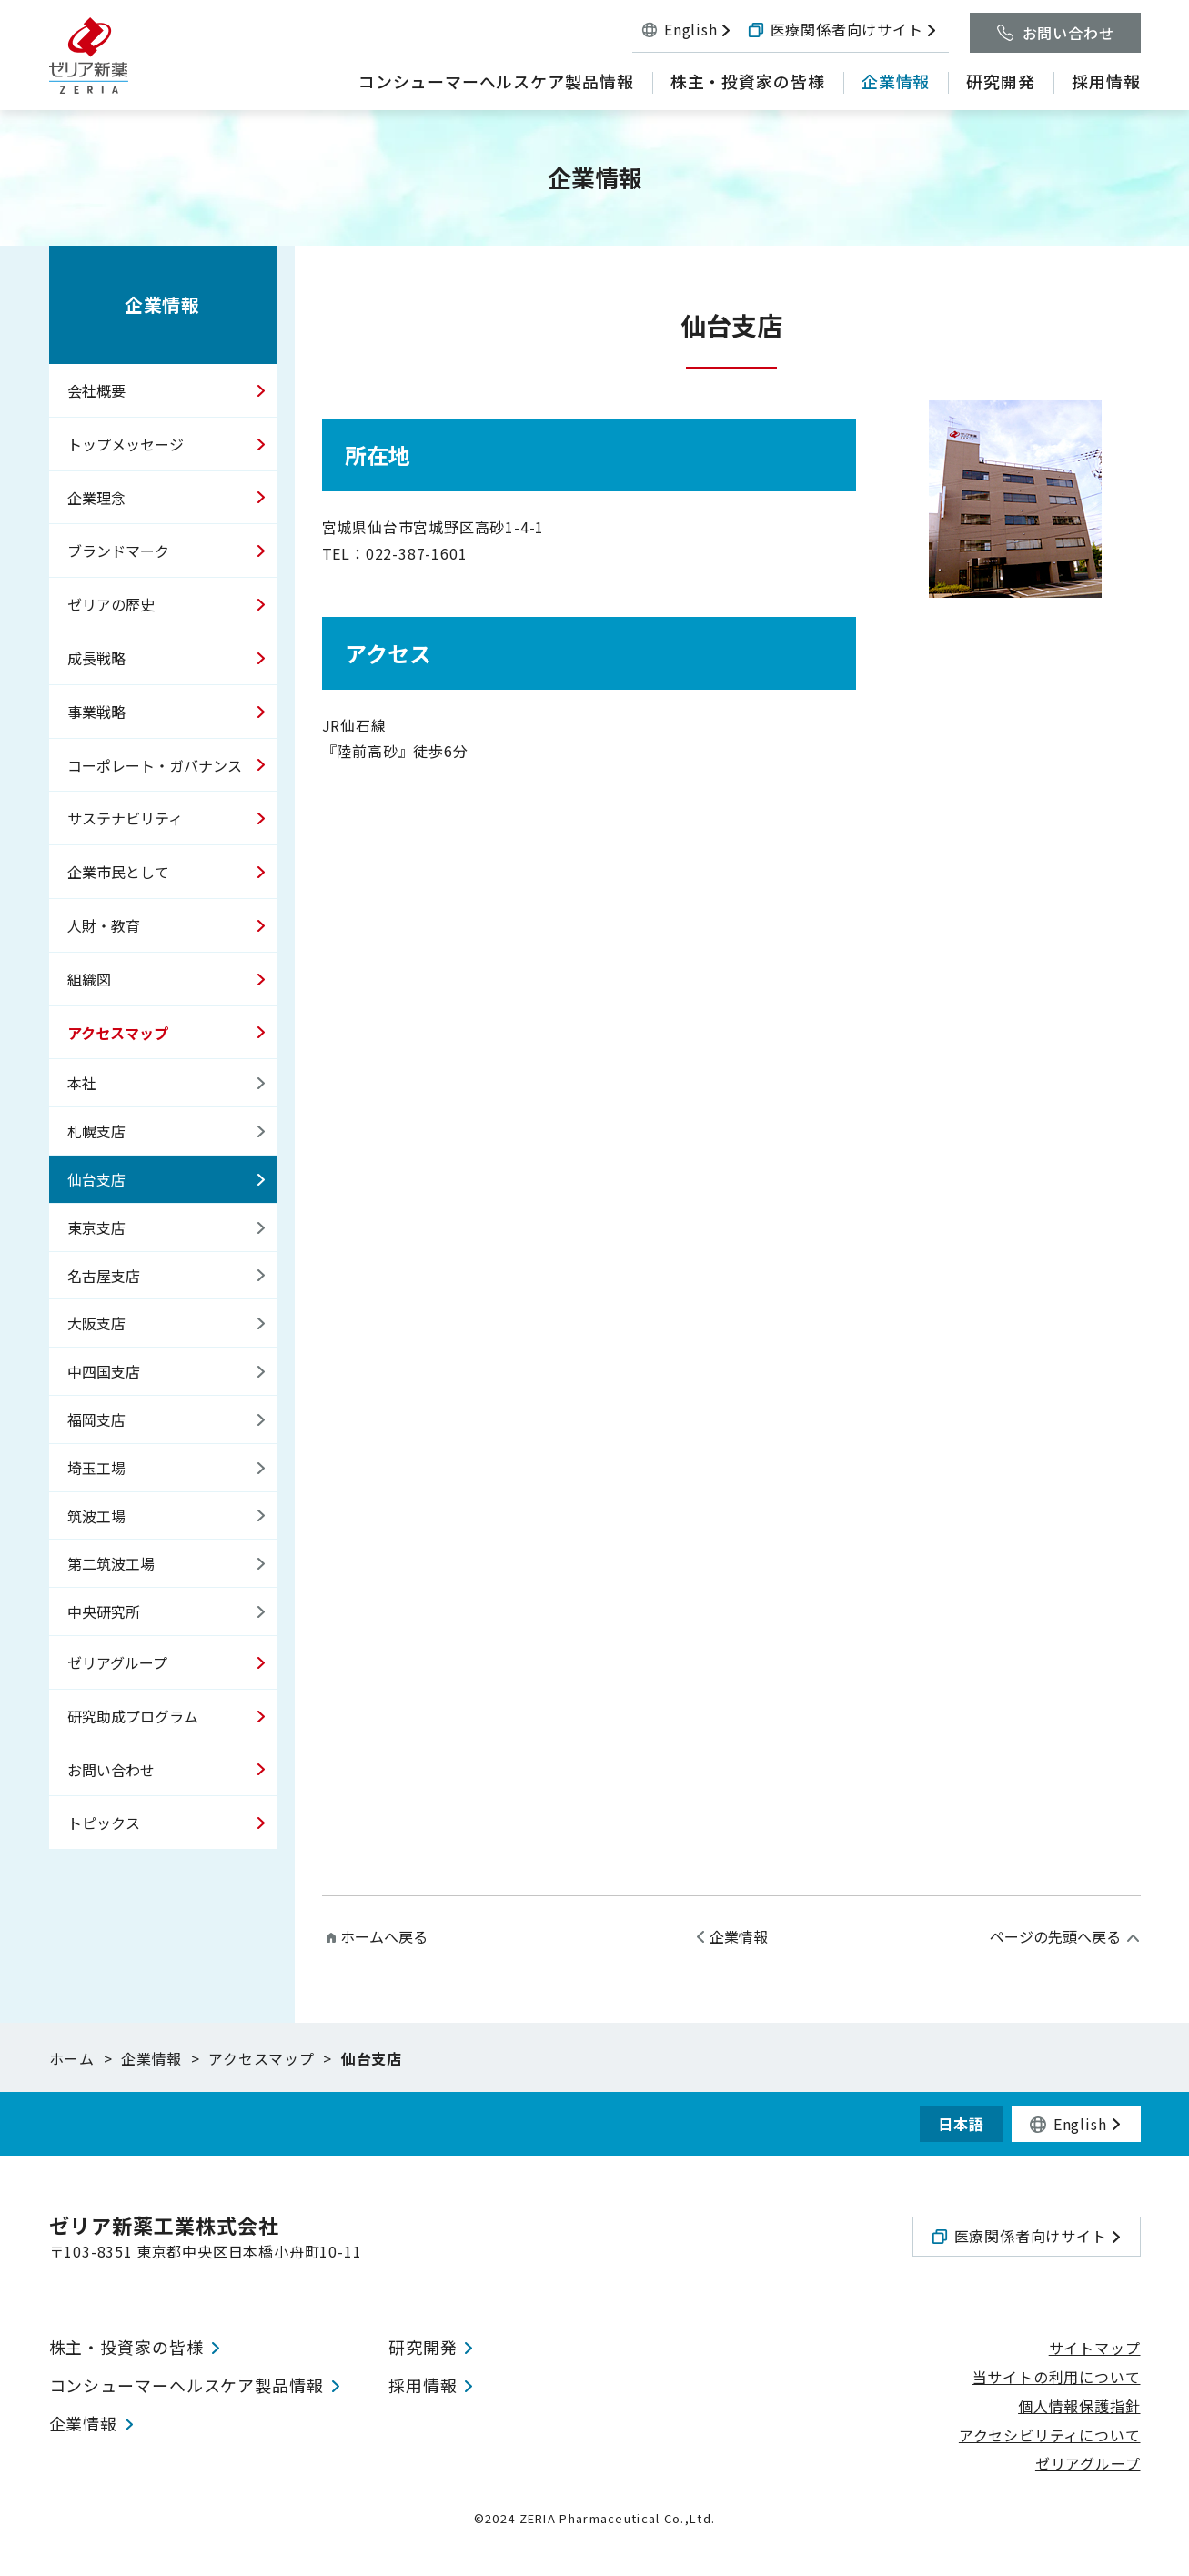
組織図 (89, 979)
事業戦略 (96, 711)
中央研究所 (103, 1611)
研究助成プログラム (132, 1716)
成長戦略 (96, 658)
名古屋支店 (103, 1276)
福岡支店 (96, 1419)
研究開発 (423, 2348)
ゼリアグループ (117, 1662)
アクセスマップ (117, 1033)
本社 (81, 1083)
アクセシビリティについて (1050, 2436)
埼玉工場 (96, 1468)
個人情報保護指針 (1079, 2407)
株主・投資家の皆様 (126, 2348)
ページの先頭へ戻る (1055, 1936)
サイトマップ (1095, 2349)
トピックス (103, 1823)
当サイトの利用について (1056, 2378)
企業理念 (96, 498)
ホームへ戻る (384, 1936)
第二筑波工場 (111, 1563)
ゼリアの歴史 (111, 604)
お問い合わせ (111, 1770)
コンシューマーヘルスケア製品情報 (186, 2387)
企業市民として (118, 872)
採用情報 (423, 2387)
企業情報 (162, 304)
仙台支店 (96, 1179)
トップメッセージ (125, 444)
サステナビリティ (125, 818)
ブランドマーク (118, 550)
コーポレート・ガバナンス (154, 765)
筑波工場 (96, 1516)
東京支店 (96, 1227)
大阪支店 (96, 1323)
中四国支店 (103, 1371)
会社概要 (96, 390)
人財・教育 (103, 925)
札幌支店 (96, 1131)
